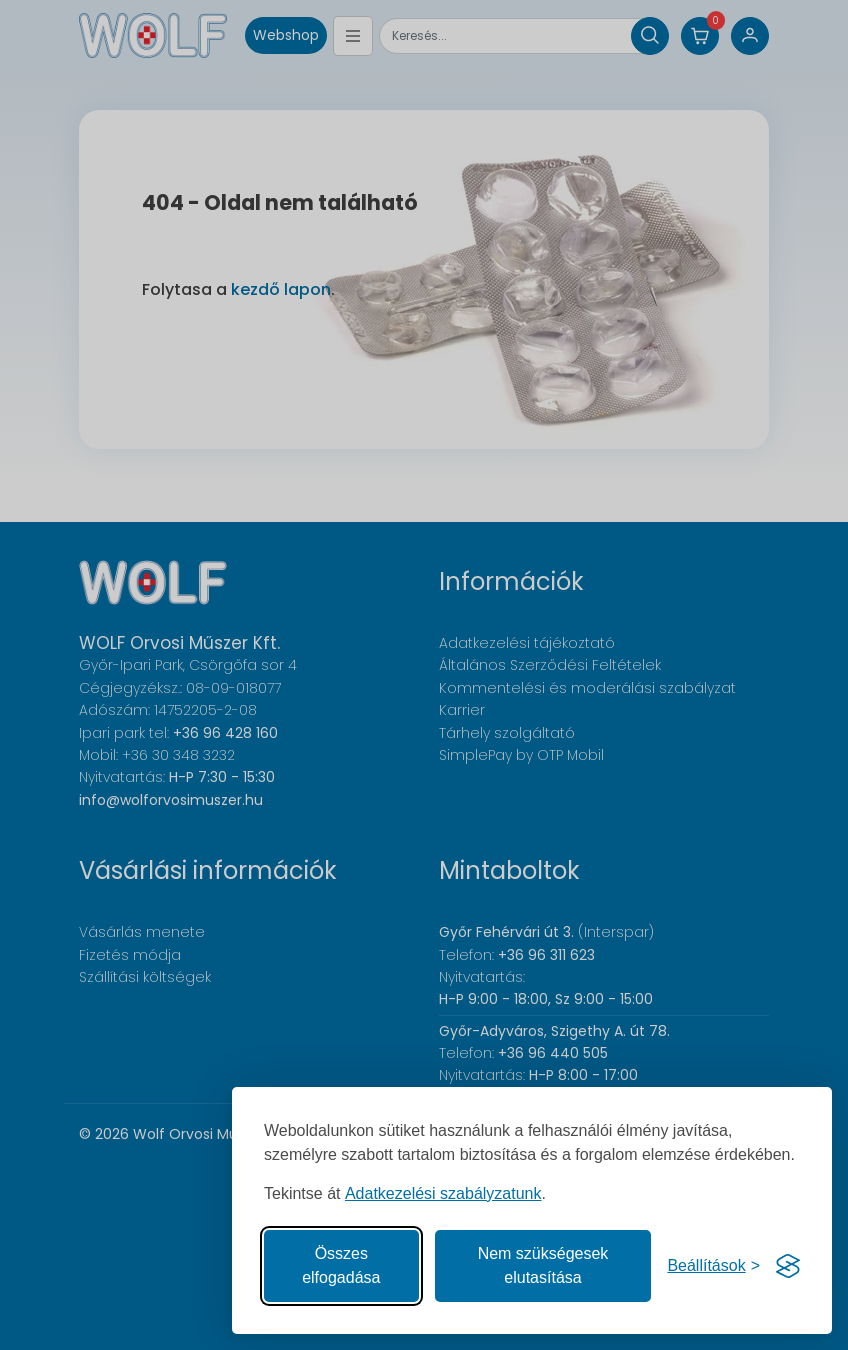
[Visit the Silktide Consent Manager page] (788, 1266)
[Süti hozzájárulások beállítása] (713, 1266)
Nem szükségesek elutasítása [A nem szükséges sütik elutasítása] (543, 1265)
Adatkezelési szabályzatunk (443, 1193)
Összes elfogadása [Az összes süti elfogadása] (341, 1265)
